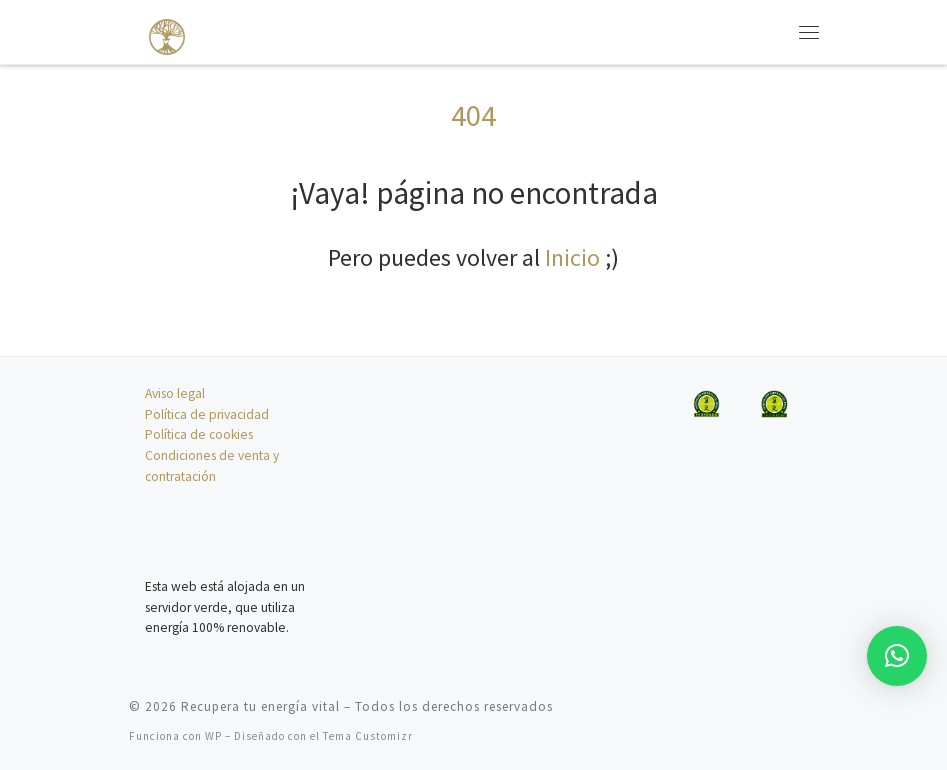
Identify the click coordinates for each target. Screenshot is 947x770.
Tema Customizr (368, 736)
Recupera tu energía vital (260, 706)
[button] (897, 656)
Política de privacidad (207, 414)
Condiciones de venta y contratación (212, 466)
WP (213, 736)
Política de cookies (199, 434)
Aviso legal (175, 393)
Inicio (572, 257)
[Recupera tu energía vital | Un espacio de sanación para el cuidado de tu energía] (157, 29)
